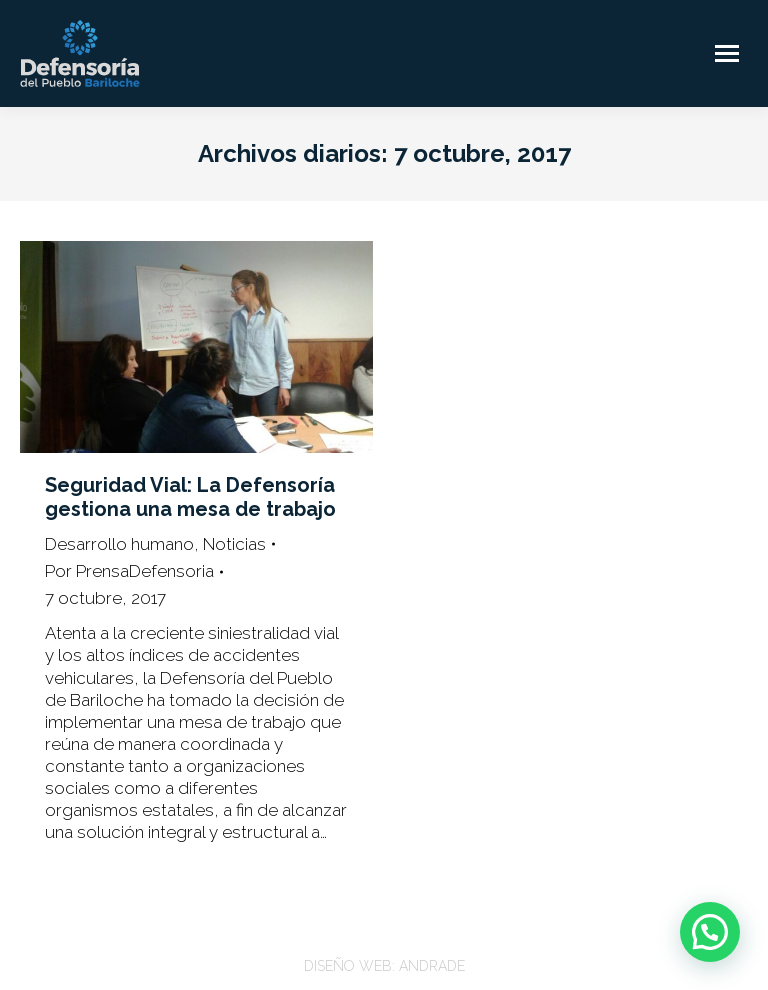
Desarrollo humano (119, 544)
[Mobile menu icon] (727, 53)
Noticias (234, 544)
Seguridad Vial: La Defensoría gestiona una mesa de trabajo (190, 497)
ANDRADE (432, 966)
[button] (710, 932)
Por (129, 571)
